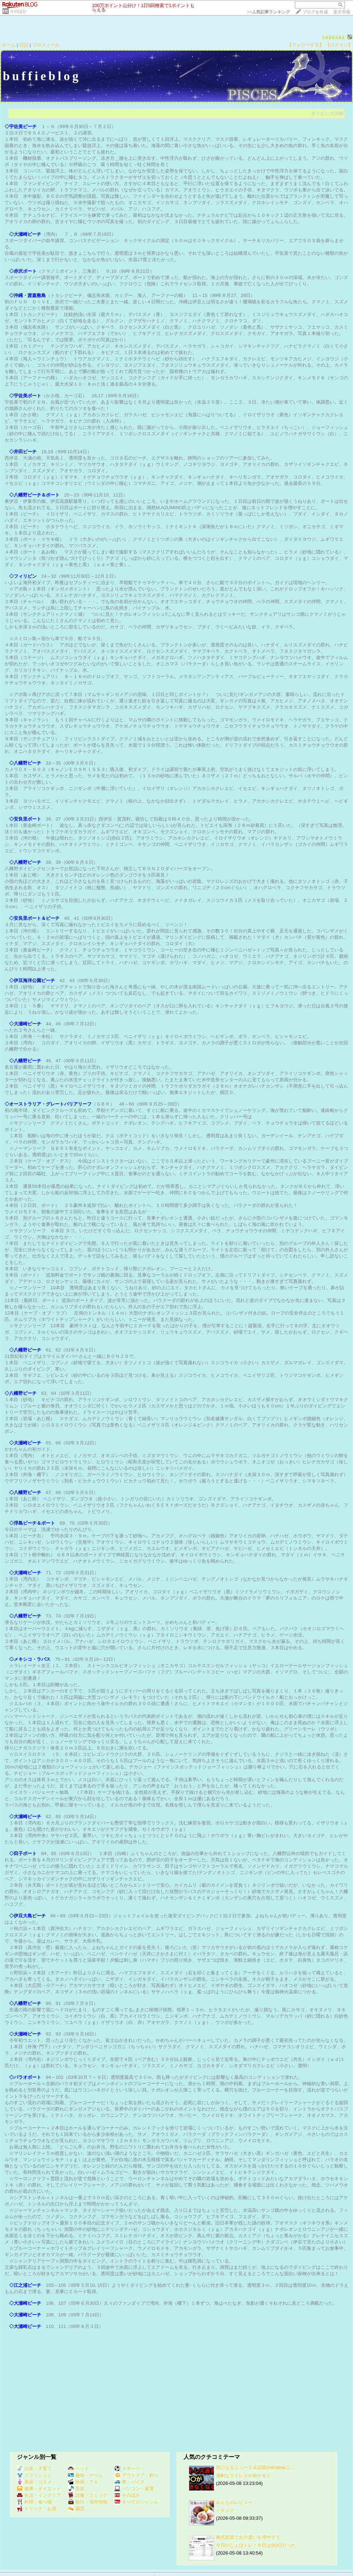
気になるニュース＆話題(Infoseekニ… (255, 2467)
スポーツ (127, 2468)
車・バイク (129, 2482)
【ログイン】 (339, 45)
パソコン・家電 (134, 2488)
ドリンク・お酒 (36, 2508)
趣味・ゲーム (85, 2475)
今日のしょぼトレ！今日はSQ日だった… (258, 2545)
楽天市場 (341, 12)
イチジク (225, 2510)
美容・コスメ (34, 2482)
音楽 (76, 2488)
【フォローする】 (305, 45)
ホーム (9, 45)
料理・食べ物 (34, 2502)
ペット (78, 2468)
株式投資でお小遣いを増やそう (248, 2537)
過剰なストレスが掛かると (243, 2475)
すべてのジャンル (136, 2502)
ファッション (34, 2475)
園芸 (76, 2508)
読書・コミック (87, 2495)
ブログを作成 (315, 12)
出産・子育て (34, 2468)
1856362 (333, 37)
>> (268, 12)
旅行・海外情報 (87, 2502)
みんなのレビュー (234, 2502)
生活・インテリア (39, 2495)
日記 (24, 45)
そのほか (18, 11)
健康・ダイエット (39, 2488)
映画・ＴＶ (83, 2482)
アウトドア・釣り (136, 2475)
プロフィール (46, 45)
